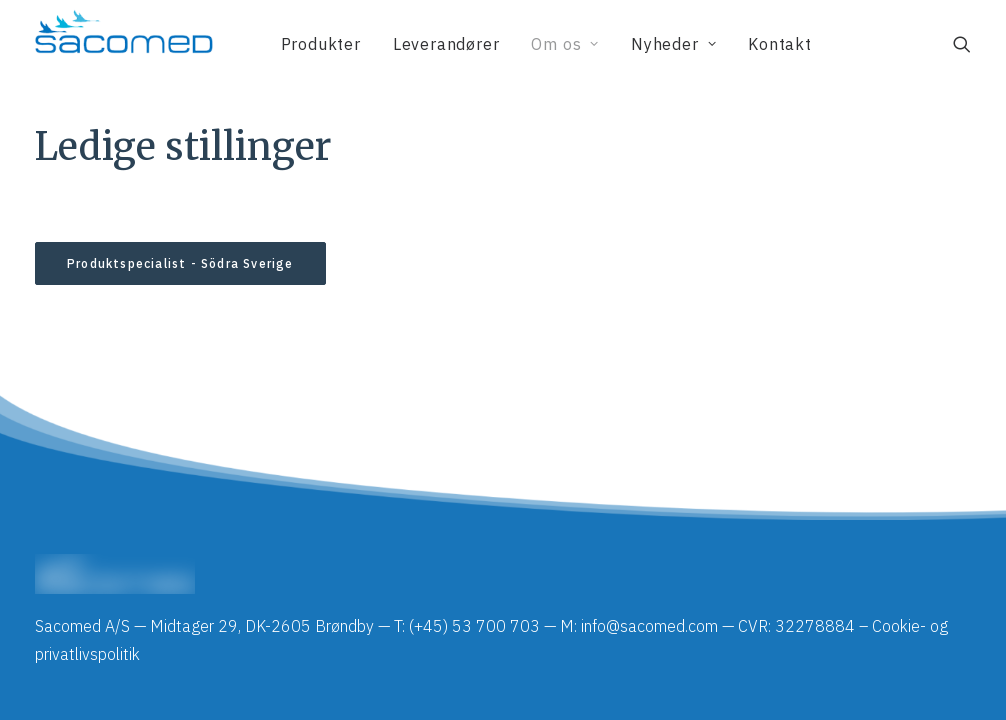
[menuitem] (321, 44)
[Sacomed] (124, 44)
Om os (565, 44)
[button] (962, 44)
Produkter (321, 44)
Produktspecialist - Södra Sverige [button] (180, 263)
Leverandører (446, 44)
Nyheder (673, 44)
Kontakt (780, 44)
